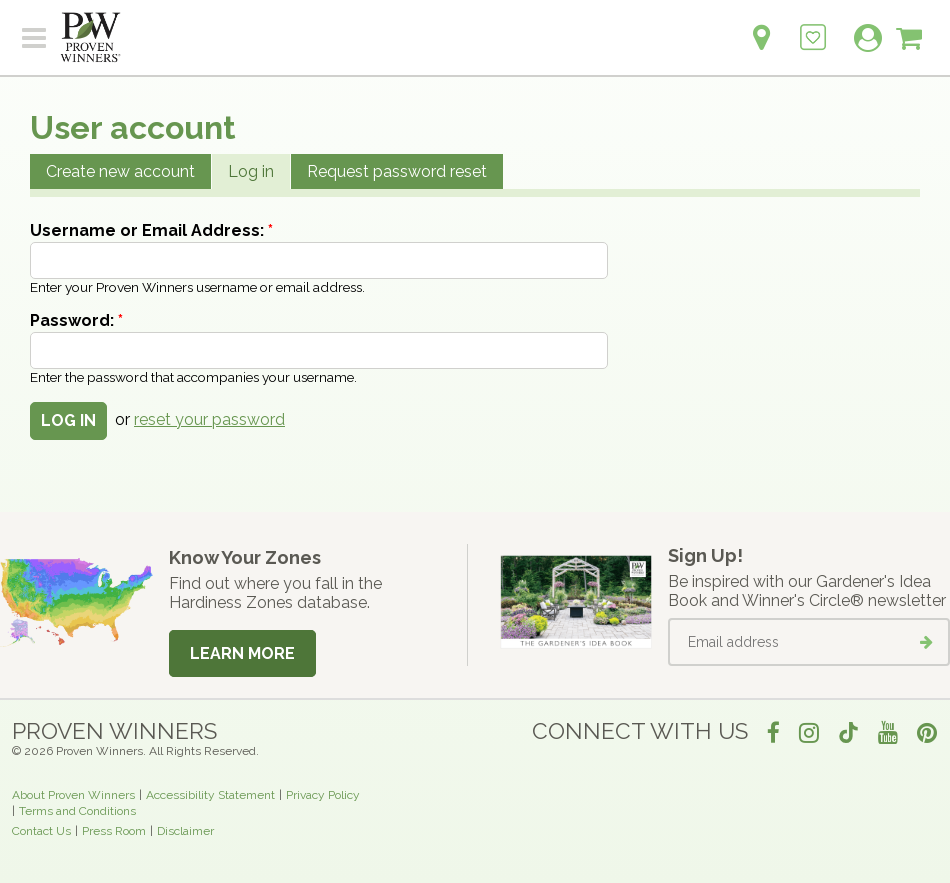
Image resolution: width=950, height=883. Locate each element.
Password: (76, 320)
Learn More (242, 653)
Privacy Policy (323, 795)
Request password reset (397, 171)
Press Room (114, 831)
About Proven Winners (73, 795)
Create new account (120, 171)
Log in (251, 171)
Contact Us (41, 831)
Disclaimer (185, 831)
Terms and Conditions (77, 811)
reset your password (209, 419)
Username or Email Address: (151, 230)
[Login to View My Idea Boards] (813, 26)
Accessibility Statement (210, 795)
